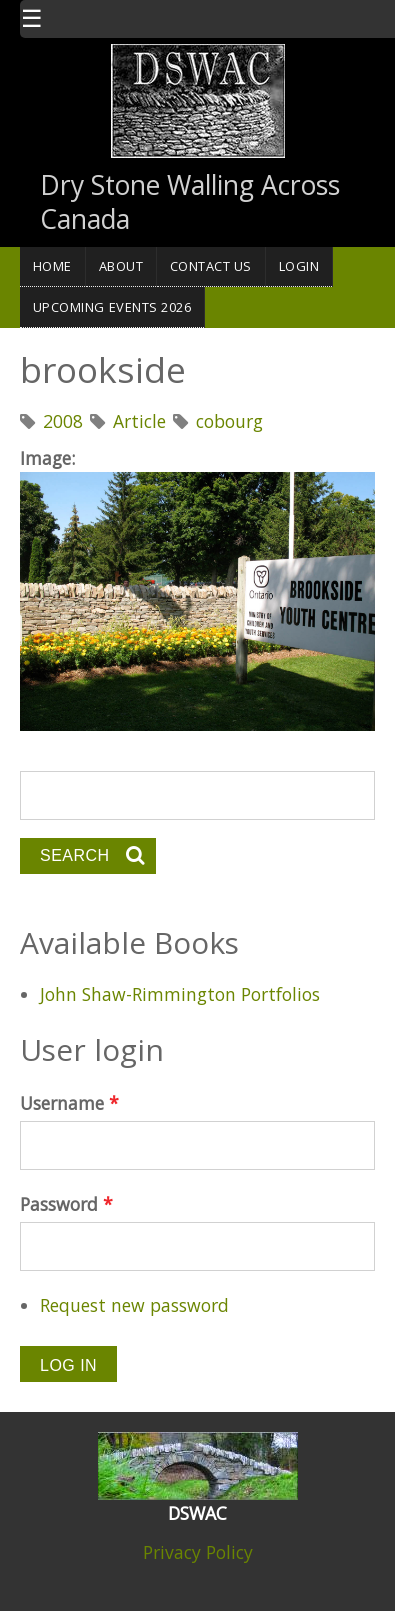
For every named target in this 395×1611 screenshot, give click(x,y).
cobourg (229, 421)
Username (69, 1103)
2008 (63, 421)
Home (52, 266)
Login (299, 266)
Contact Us (211, 266)
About (121, 266)
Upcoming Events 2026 (112, 307)
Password (66, 1204)
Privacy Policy (198, 1552)
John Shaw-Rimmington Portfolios (180, 994)
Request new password (134, 1305)
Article (139, 421)
